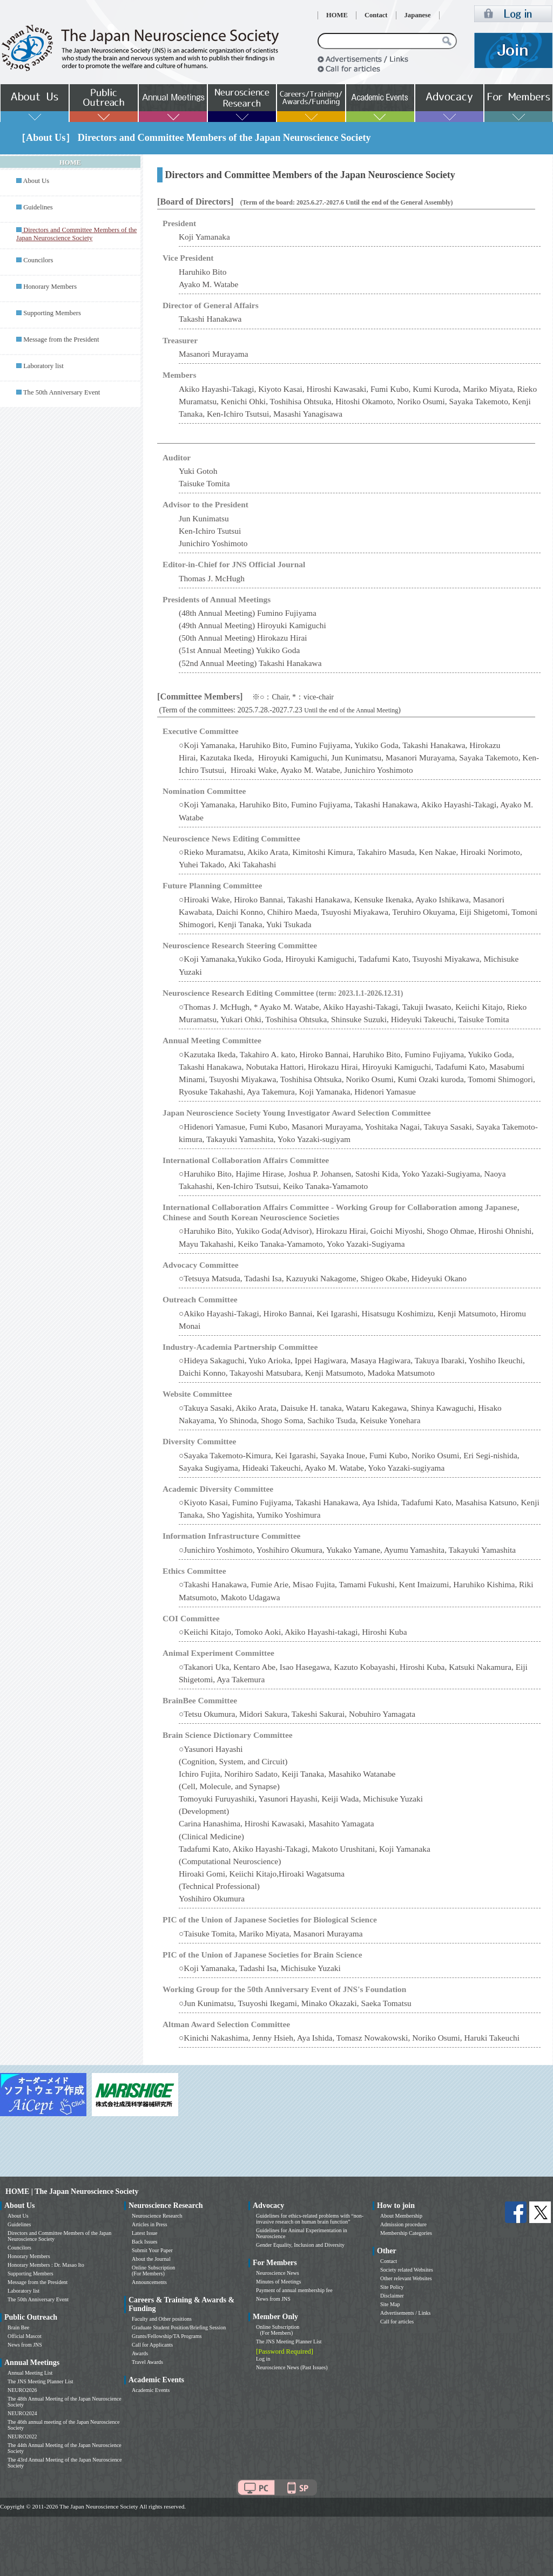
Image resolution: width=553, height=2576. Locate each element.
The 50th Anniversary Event (61, 392)
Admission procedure (403, 2224)
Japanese (417, 15)
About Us (36, 181)
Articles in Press (149, 2224)
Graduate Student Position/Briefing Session (179, 2327)
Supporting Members (52, 313)
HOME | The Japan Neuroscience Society (71, 2191)
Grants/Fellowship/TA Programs (166, 2336)
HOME (337, 15)
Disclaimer (392, 2296)
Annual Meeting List (30, 2373)
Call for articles (397, 2321)
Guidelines (38, 207)
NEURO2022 (22, 2436)
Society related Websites (406, 2270)
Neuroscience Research (157, 2216)
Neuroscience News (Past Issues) (291, 2367)
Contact (376, 15)
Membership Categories (406, 2233)
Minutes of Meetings (278, 2282)
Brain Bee (18, 2327)
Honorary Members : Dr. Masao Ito (46, 2265)
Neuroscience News (277, 2273)
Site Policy (392, 2287)
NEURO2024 (22, 2413)
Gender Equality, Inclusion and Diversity (300, 2245)
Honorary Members (50, 286)
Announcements (149, 2282)
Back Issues (145, 2242)
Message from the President (61, 339)
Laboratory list (43, 366)
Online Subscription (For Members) (153, 2270)
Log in (263, 2359)
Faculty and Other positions (162, 2319)
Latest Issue (145, 2233)
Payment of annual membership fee (294, 2290)
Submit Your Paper (152, 2250)
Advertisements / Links (405, 2313)
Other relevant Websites (406, 2278)
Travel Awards (147, 2362)
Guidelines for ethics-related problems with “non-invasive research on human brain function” (309, 2219)
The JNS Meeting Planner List (40, 2381)
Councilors (38, 260)
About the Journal (151, 2259)
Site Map (390, 2304)
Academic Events (151, 2390)
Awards (140, 2353)
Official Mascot (25, 2336)
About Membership (401, 2216)
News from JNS (25, 2345)
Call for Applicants (152, 2345)
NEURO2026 (22, 2390)
